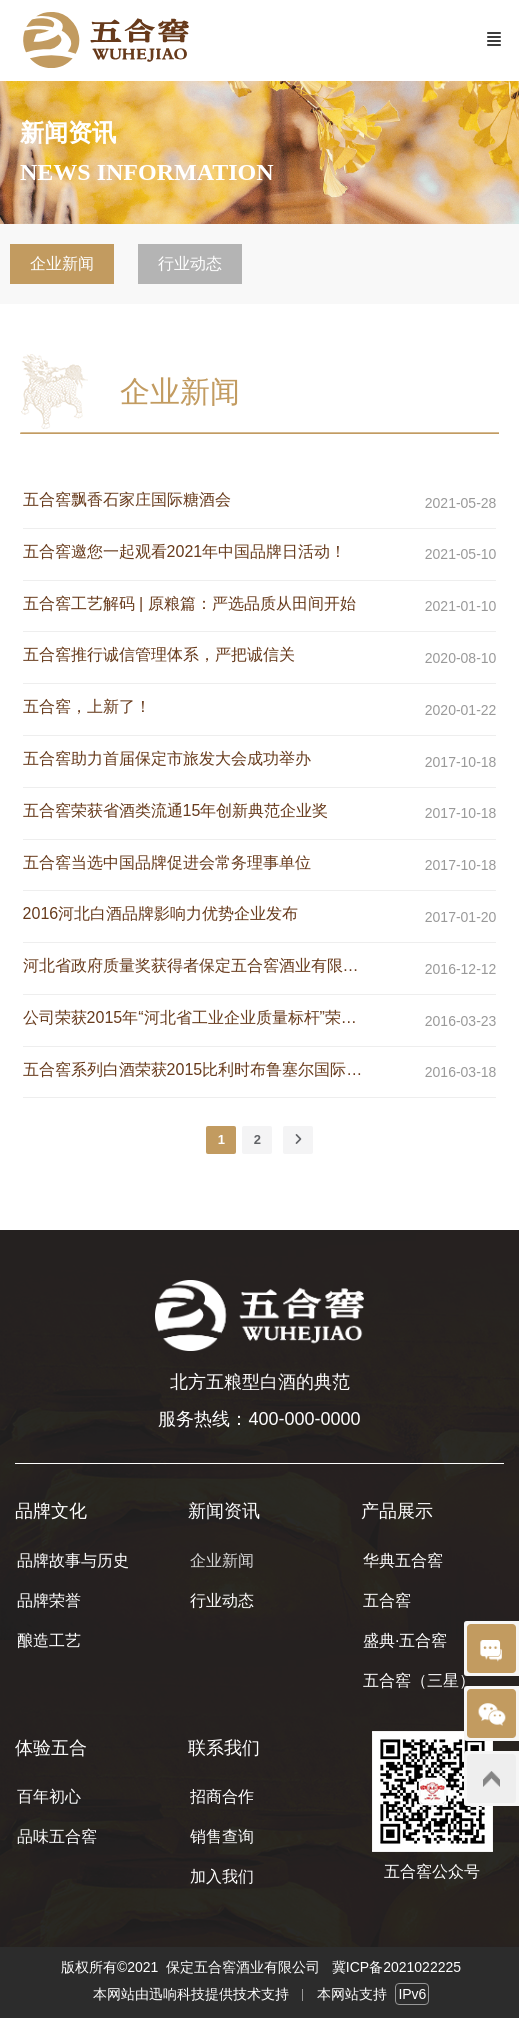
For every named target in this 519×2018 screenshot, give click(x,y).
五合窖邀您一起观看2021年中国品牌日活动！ (185, 551)
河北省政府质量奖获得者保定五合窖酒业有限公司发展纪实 (196, 965)
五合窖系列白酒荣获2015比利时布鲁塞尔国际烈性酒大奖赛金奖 (196, 1069)
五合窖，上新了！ (87, 706)
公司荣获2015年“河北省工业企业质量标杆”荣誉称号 (196, 1017)
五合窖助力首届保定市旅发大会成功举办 (167, 758)
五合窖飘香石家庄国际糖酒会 (127, 499)
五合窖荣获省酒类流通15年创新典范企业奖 (176, 810)
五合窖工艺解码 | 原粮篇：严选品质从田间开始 (189, 603)
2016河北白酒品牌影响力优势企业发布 (161, 913)
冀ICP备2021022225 (396, 1967)
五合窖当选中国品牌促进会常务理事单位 (167, 862)
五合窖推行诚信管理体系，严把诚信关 (159, 654)
